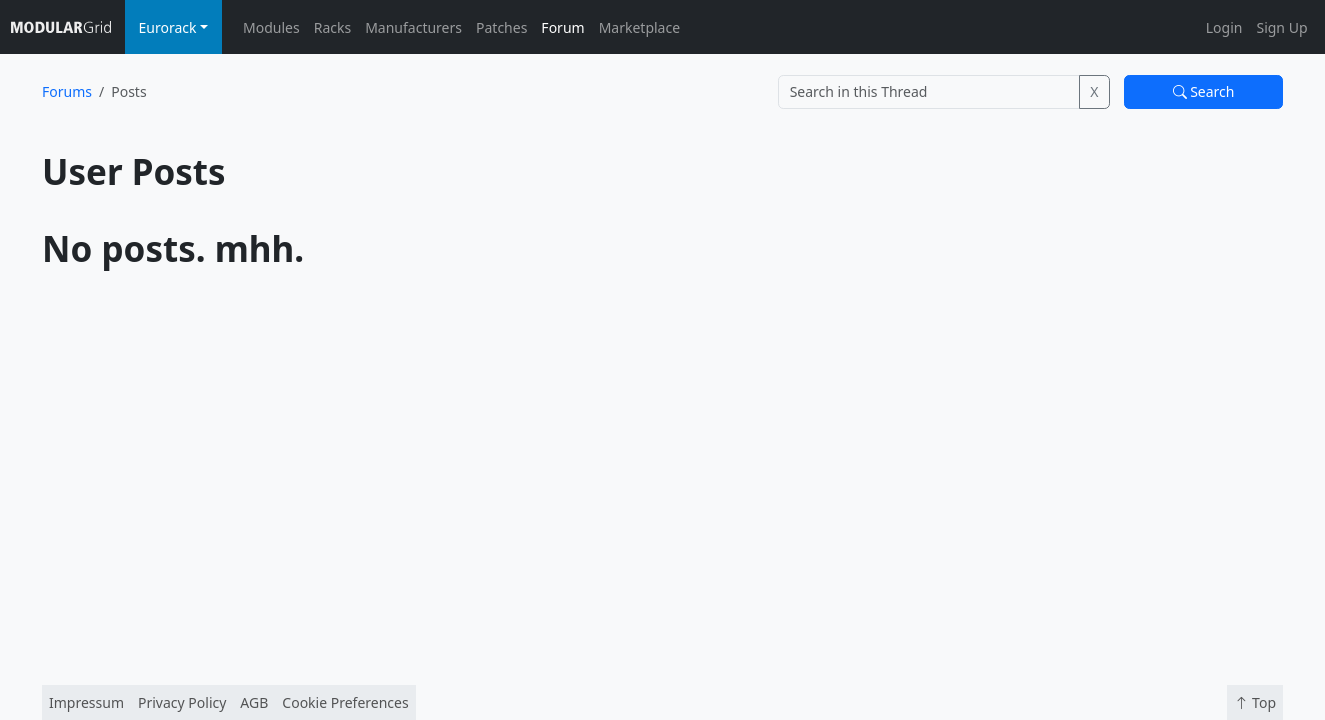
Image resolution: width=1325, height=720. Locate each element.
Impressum (86, 702)
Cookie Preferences (345, 702)
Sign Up (1281, 27)
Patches (501, 27)
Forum (562, 27)
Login (1224, 27)
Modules (271, 27)
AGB (254, 702)
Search (1204, 91)
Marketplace (639, 27)
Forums (67, 91)
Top (1255, 702)
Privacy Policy (182, 702)
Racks (332, 27)
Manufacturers (413, 27)
